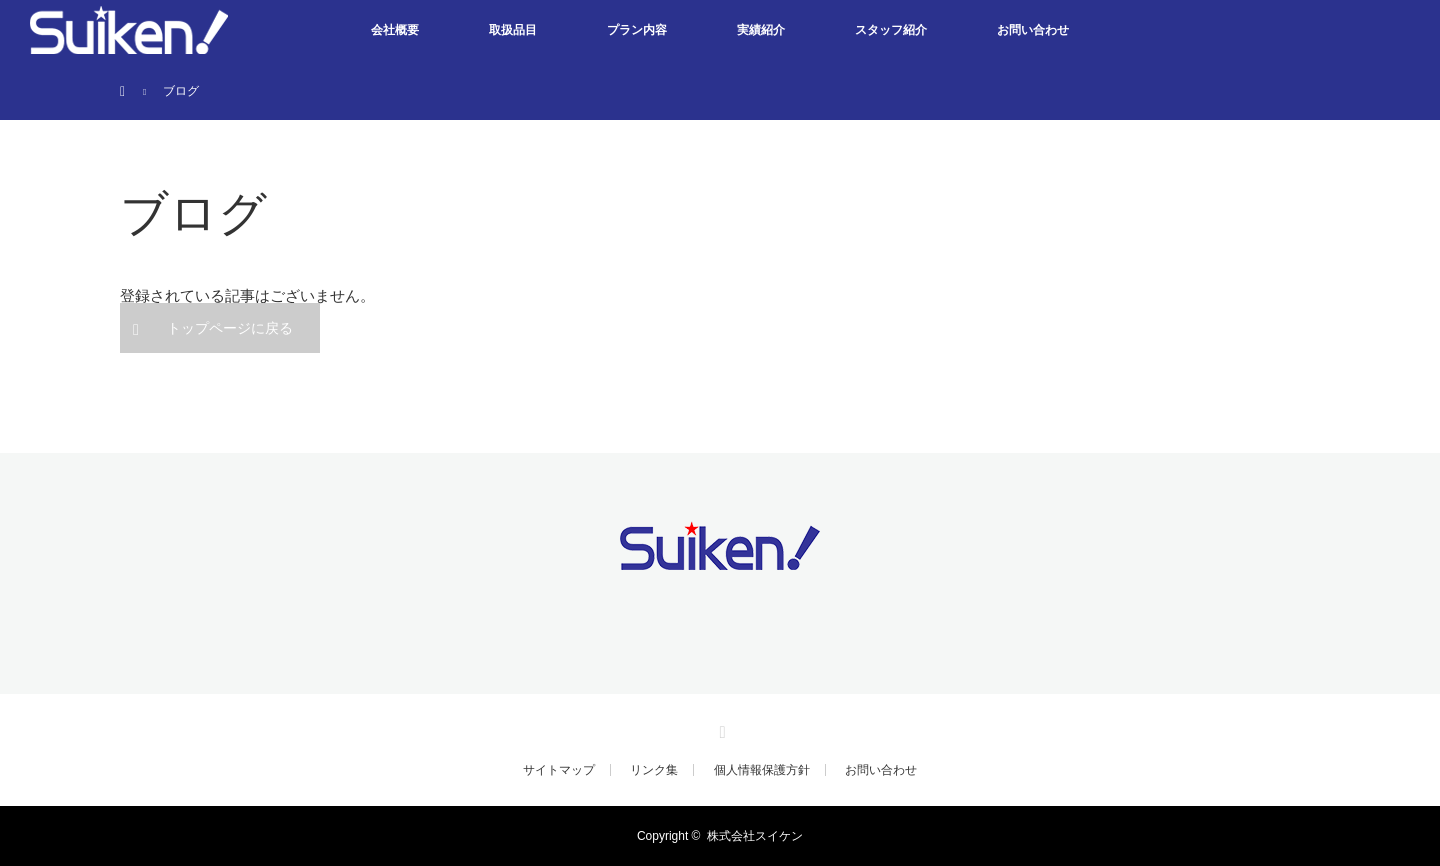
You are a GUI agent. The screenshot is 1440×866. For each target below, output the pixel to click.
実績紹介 (761, 30)
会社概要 (395, 30)
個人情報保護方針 (762, 770)
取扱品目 (513, 30)
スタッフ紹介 (891, 30)
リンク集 (654, 770)
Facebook (720, 729)
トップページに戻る (230, 328)
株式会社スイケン (755, 836)
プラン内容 (637, 30)
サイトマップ (559, 770)
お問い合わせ (1033, 30)
